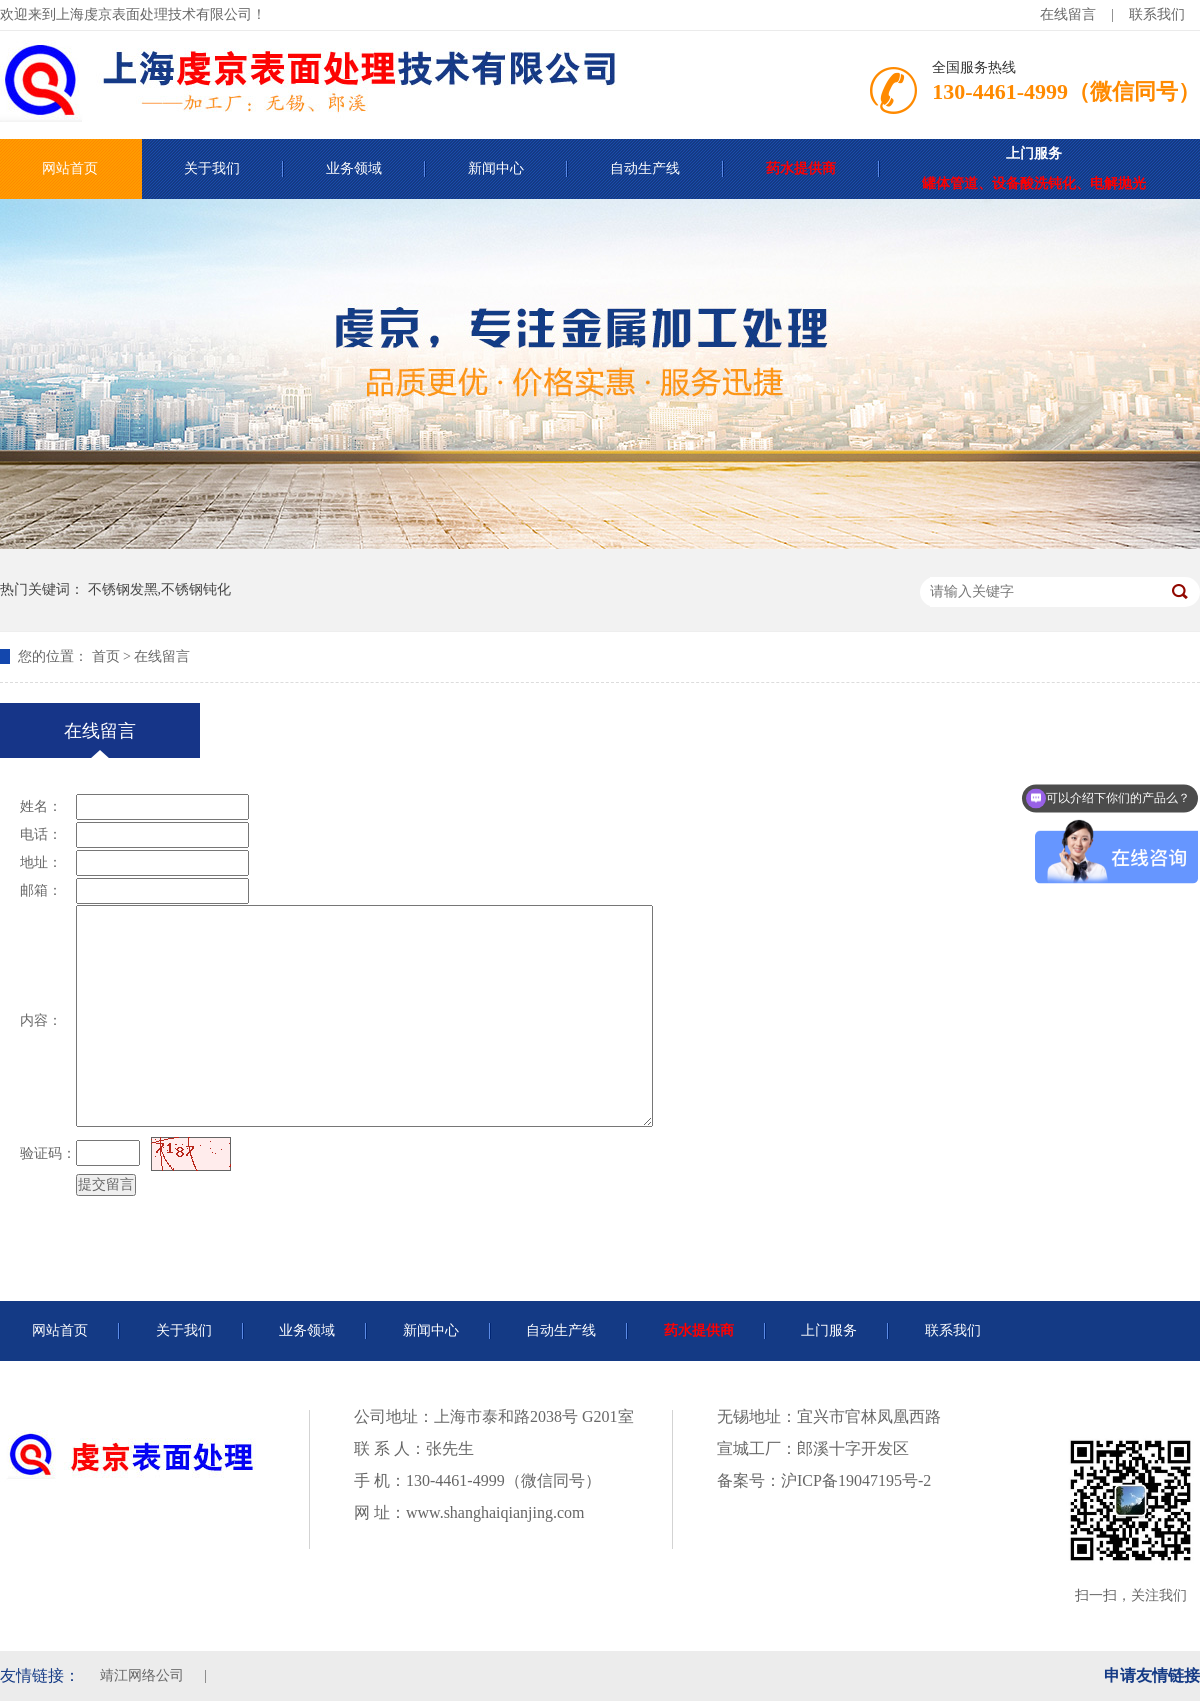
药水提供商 (801, 168)
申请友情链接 (1152, 1675)
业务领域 (354, 168)
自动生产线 (645, 168)
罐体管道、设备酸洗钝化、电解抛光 (1034, 168)
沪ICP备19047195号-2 (856, 1480)
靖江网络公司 (142, 1675)
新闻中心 (496, 168)
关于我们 (212, 168)
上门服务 (829, 1330)
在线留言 (1068, 14)
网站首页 (60, 1330)
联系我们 (1157, 14)
